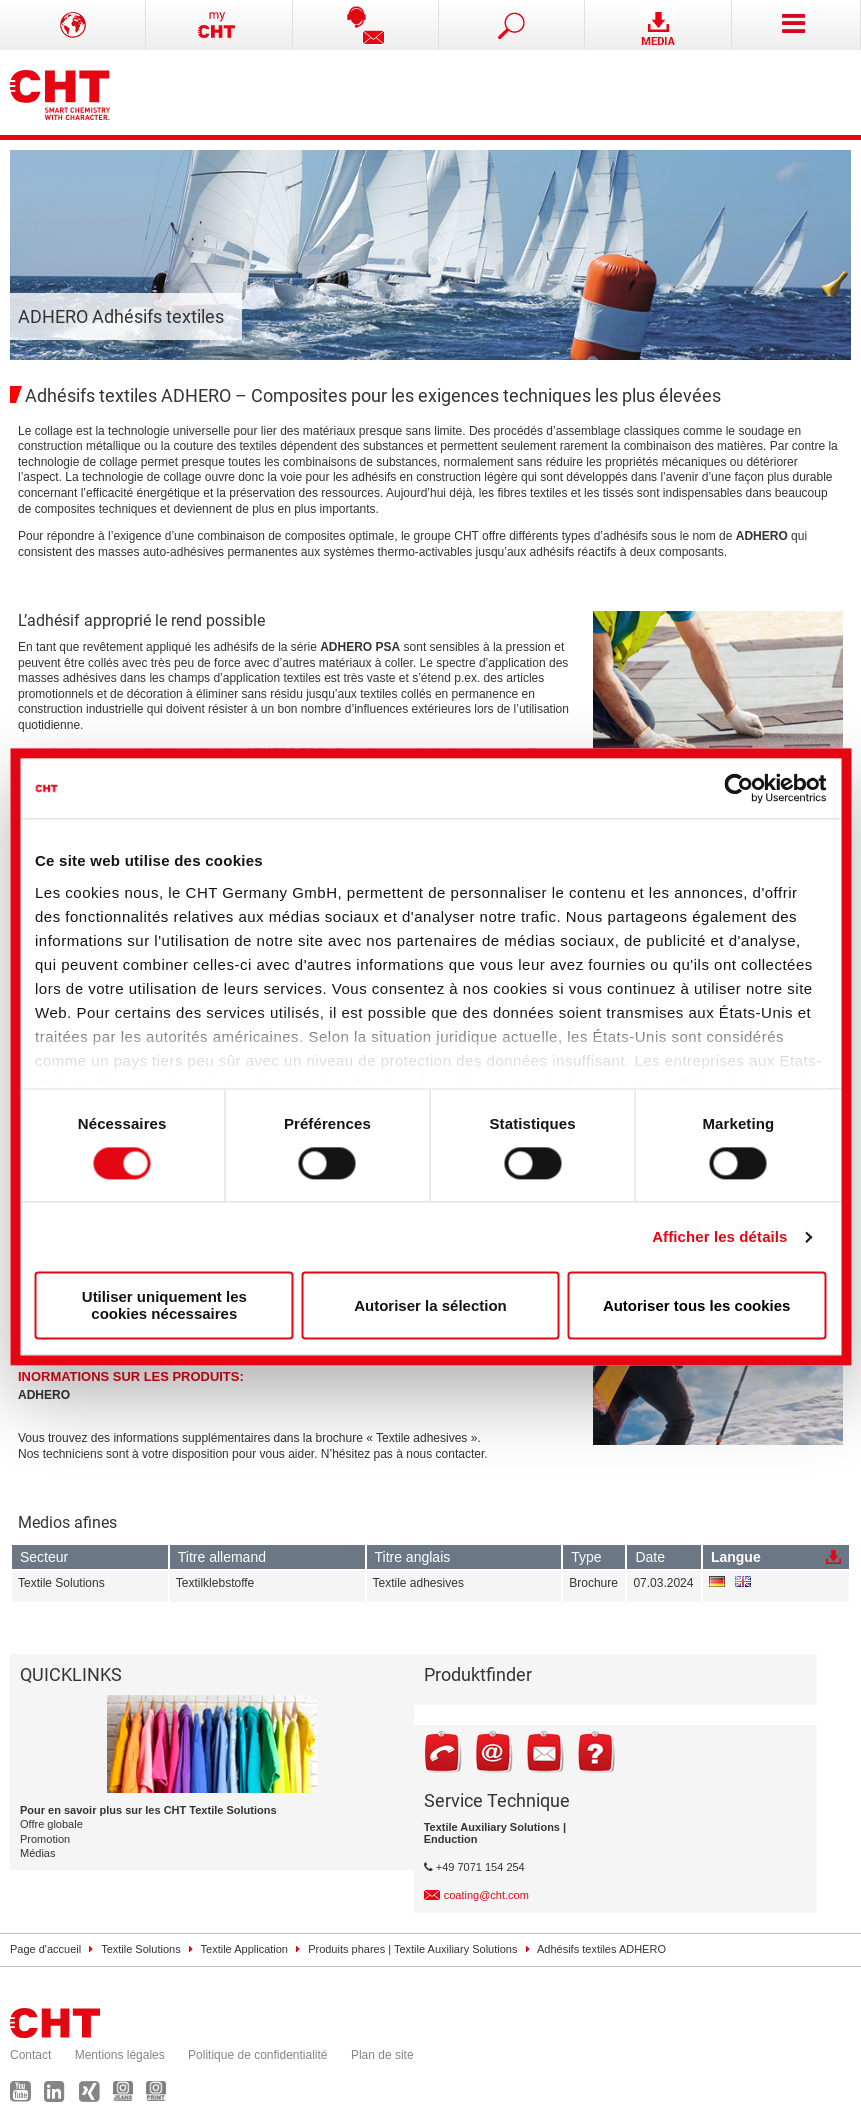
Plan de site (382, 2055)
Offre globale (51, 1824)
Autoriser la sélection (430, 1305)
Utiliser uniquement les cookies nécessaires (164, 1306)
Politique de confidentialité (257, 2055)
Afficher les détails (719, 1236)
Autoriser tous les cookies (697, 1305)
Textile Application (244, 1949)
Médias (37, 1853)
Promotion (45, 1839)
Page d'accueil (45, 1949)
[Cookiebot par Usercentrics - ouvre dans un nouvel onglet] (738, 788)
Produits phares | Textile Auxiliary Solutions (412, 1949)
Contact (30, 2055)
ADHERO (44, 1395)
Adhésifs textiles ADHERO (601, 1949)
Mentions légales (120, 2055)
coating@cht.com (486, 1895)
